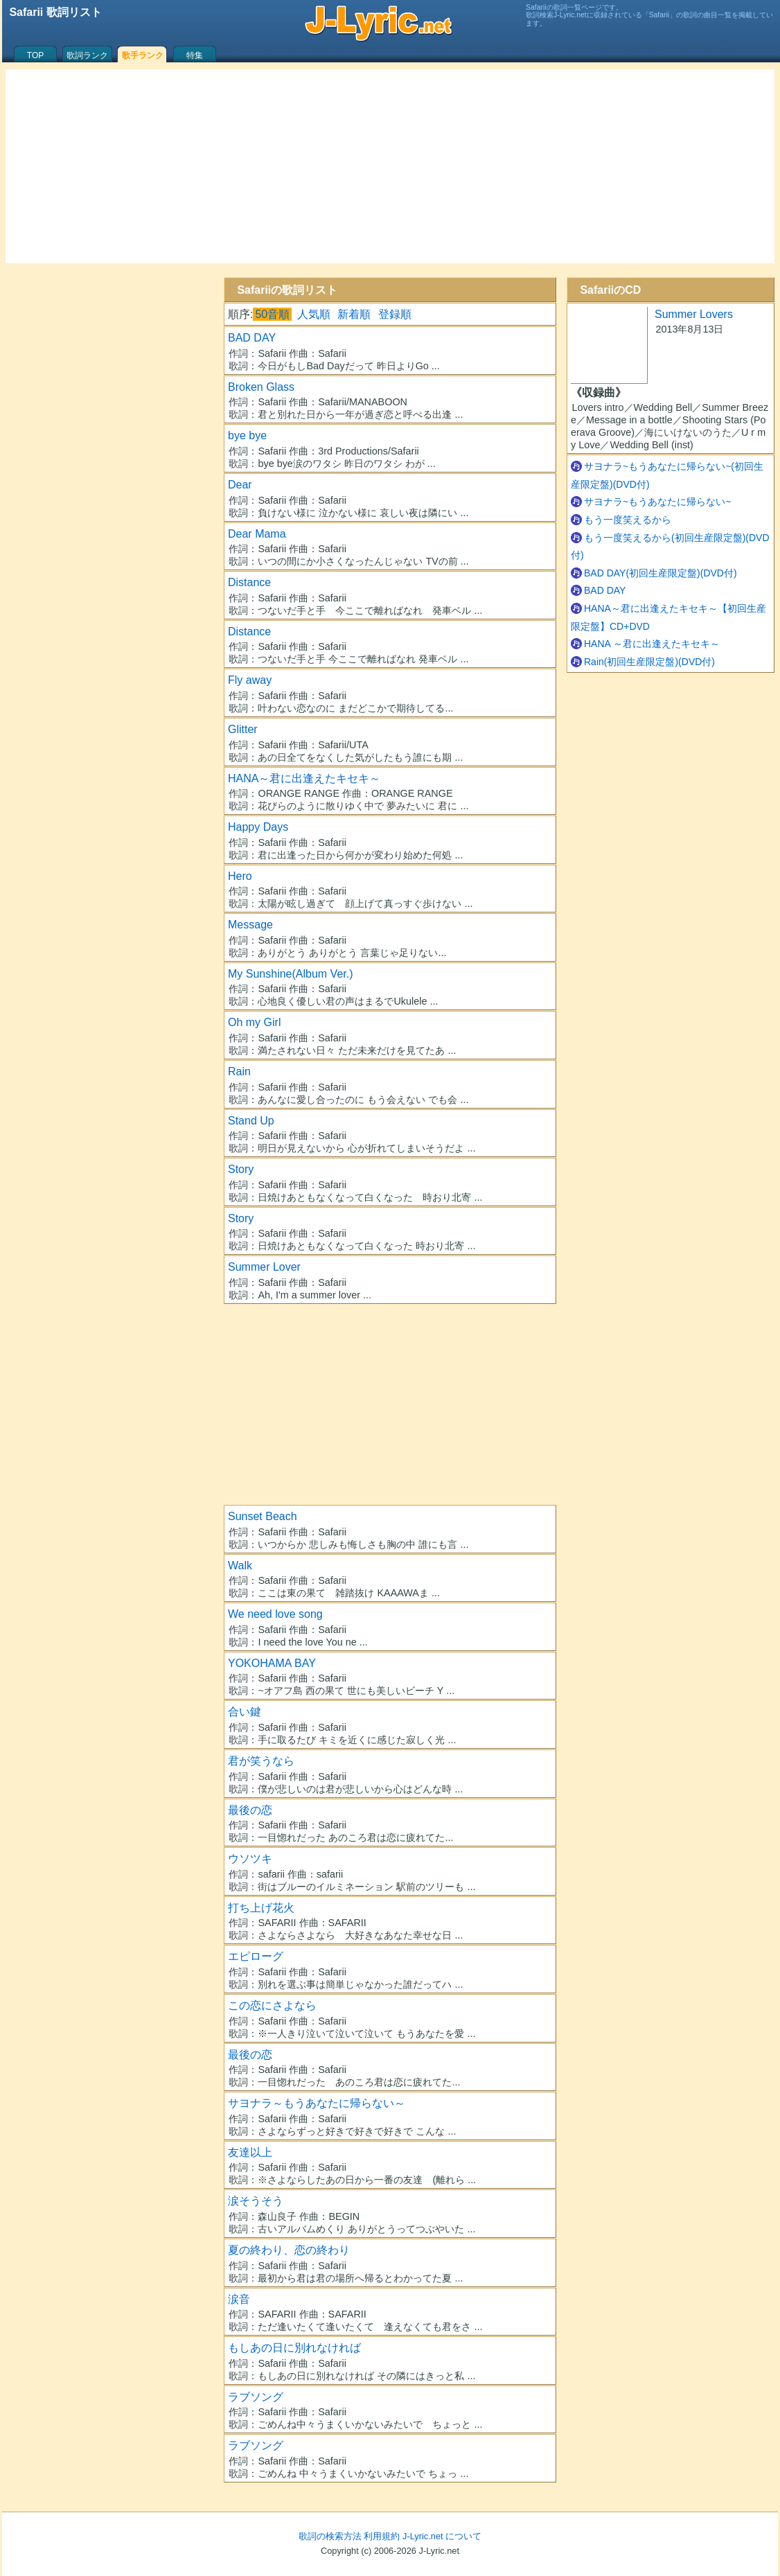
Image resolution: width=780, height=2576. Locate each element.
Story (241, 1169)
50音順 (272, 314)
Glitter (243, 729)
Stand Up (251, 1121)
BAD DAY (252, 338)
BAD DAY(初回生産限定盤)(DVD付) (660, 573)
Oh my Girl (254, 1022)
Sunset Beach (262, 1516)
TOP (35, 55)
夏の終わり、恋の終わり (289, 2250)
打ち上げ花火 (261, 1908)
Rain (239, 1071)
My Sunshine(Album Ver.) (290, 974)
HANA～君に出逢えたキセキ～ (304, 778)
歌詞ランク (87, 55)
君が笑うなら (261, 1761)
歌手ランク (142, 55)
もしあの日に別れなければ (294, 2348)
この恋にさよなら (272, 2005)
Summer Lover (264, 1267)
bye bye (247, 435)
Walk (240, 1565)
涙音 (239, 2299)
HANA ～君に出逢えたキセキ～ (652, 643)
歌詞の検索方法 (330, 2536)
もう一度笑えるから (627, 519)
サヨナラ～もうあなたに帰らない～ (316, 2103)
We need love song (275, 1614)
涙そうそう (255, 2201)
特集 (194, 55)
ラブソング (255, 2397)
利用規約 (382, 2536)
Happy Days (258, 827)
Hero (240, 876)
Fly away (250, 680)
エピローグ (255, 1956)
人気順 (313, 314)
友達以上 (250, 2152)
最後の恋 (250, 1810)
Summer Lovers (694, 314)
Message (250, 924)
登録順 (394, 314)
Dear (240, 485)
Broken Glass (261, 387)
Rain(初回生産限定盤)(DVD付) (649, 661)
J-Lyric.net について (441, 2536)
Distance (249, 582)
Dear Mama (257, 534)
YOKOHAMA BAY (272, 1663)
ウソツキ (250, 1858)
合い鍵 (244, 1712)
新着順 (354, 314)
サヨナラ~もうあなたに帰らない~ (657, 501)
